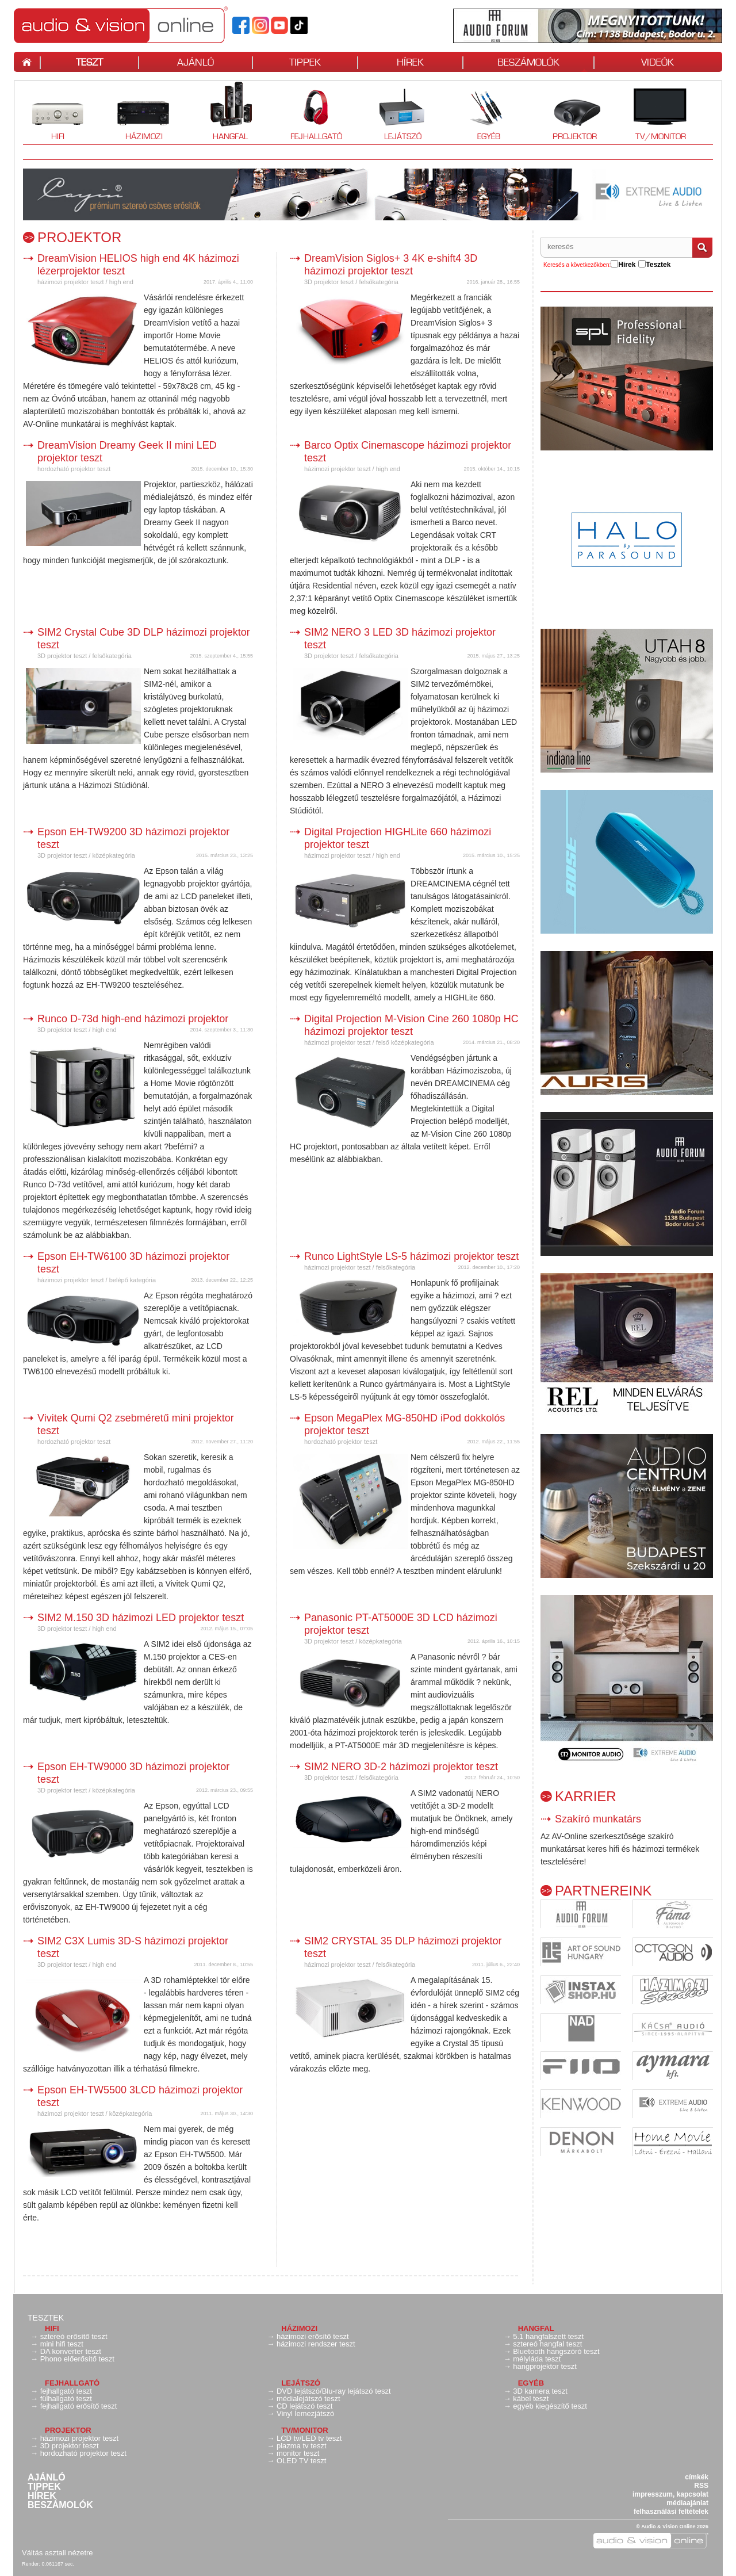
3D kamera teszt (540, 2391)
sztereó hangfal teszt (547, 2344)
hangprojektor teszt (545, 2366)
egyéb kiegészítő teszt (550, 2406)
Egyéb (488, 111)
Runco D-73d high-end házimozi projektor (132, 1019)
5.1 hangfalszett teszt (548, 2336)
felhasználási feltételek (671, 2512)
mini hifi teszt (61, 2344)
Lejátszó (402, 111)
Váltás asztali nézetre (57, 2552)
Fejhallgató (316, 111)
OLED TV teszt (301, 2460)
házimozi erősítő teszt (313, 2336)
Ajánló (47, 2477)
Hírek (42, 2496)
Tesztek (46, 2317)
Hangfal (229, 111)
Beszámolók (60, 2505)
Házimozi (143, 111)
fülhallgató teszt (66, 2398)
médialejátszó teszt (308, 2398)
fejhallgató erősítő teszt (78, 2406)
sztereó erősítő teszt (74, 2336)
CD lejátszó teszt (305, 2406)
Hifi (57, 111)
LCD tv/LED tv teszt (309, 2438)
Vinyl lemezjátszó (305, 2413)
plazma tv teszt (302, 2445)
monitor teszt (298, 2453)
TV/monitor (660, 111)
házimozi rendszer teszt (316, 2344)
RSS (701, 2486)
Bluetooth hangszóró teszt (556, 2351)
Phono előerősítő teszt (77, 2359)
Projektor (574, 111)
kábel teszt (531, 2398)
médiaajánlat (687, 2503)
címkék (696, 2477)
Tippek (44, 2486)
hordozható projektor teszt (73, 468)
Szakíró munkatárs (598, 1819)
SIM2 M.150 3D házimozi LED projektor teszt (140, 1617)
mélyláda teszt (537, 2359)
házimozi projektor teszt (70, 281)
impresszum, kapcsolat (670, 2494)
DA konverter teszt (70, 2351)
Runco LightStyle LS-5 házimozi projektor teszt (411, 1256)
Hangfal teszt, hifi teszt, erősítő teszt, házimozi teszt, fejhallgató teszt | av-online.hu (121, 24)
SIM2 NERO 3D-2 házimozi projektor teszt (401, 1766)
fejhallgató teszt (66, 2391)
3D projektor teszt (329, 281)
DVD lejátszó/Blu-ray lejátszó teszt (334, 2391)
